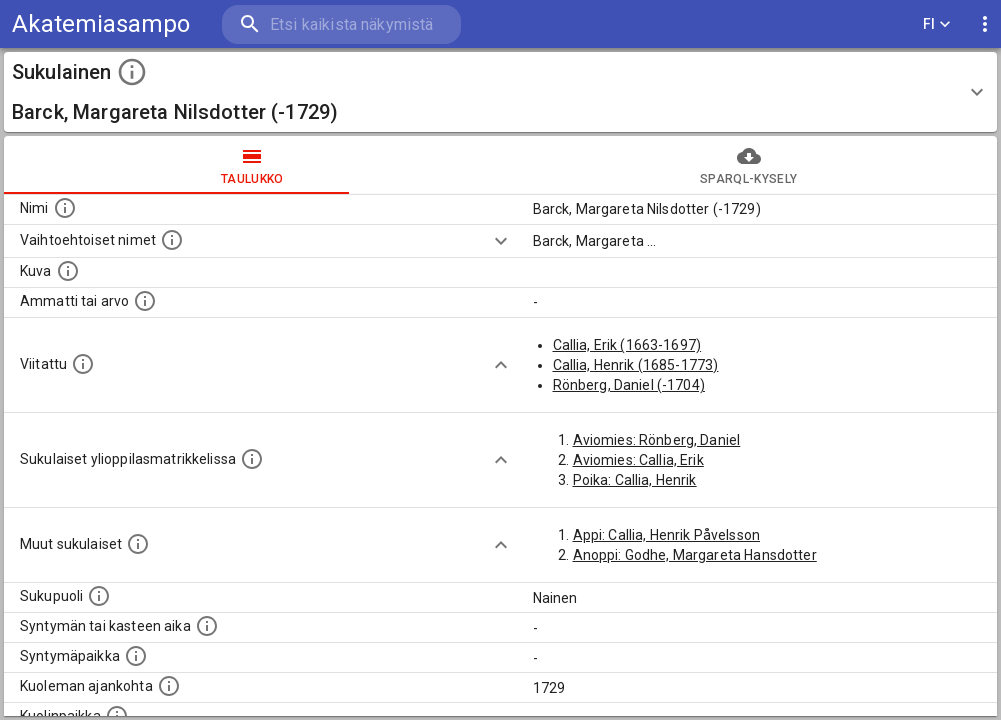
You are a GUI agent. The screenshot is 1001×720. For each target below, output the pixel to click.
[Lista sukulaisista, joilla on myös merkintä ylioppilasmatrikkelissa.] (252, 459)
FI (937, 24)
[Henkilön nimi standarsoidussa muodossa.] (65, 208)
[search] (340, 24)
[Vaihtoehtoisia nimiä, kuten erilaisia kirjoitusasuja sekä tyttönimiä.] (172, 240)
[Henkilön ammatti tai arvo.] (145, 301)
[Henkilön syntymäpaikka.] (136, 656)
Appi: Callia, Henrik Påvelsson (667, 535)
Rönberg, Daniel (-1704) (629, 385)
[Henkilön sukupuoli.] (99, 596)
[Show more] (501, 241)
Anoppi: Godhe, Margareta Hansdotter (695, 555)
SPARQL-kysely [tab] (749, 165)
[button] (500, 92)
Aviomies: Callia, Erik (638, 460)
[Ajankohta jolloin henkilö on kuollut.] (169, 686)
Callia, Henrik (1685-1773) (636, 365)
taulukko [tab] (252, 165)
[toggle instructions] (132, 72)
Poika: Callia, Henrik (635, 480)
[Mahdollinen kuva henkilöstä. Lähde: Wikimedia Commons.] (68, 271)
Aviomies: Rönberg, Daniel (657, 440)
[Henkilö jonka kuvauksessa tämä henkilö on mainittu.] (83, 364)
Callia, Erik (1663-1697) (627, 345)
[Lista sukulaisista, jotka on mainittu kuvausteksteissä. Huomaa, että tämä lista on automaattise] (138, 544)
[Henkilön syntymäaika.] (207, 626)
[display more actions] (985, 24)
